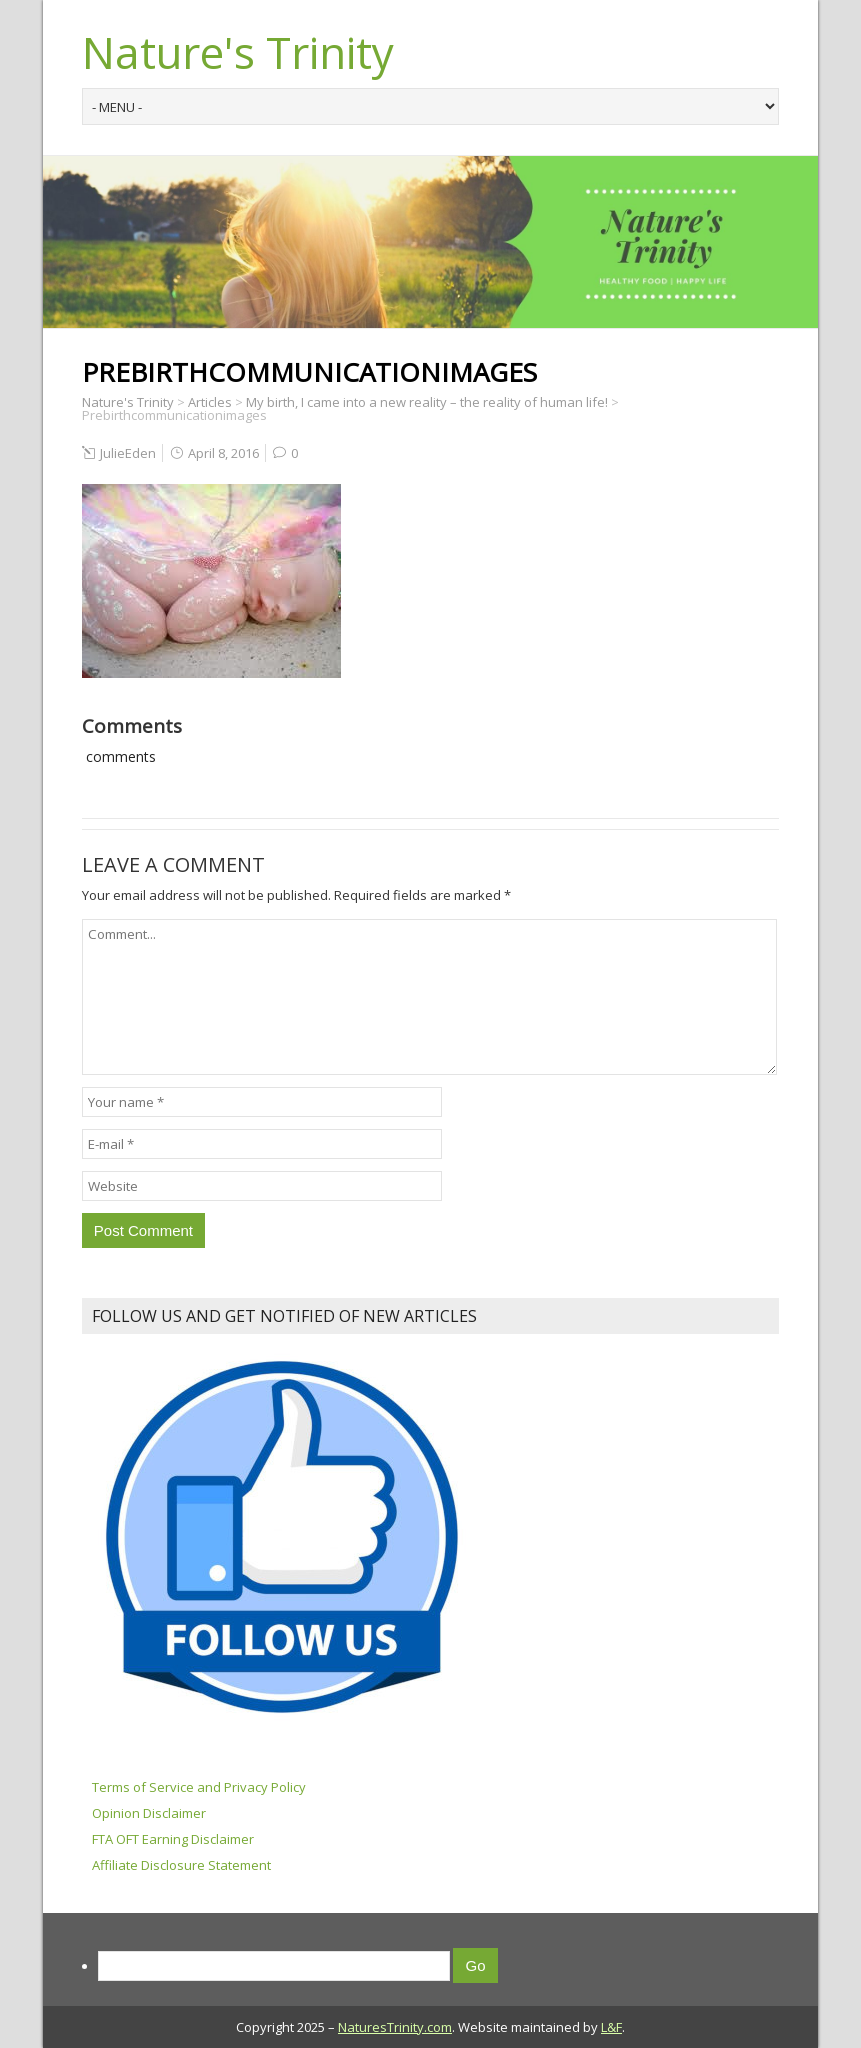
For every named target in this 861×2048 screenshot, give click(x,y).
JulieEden (128, 453)
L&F (611, 2027)
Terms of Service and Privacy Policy (199, 1787)
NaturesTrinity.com (395, 2027)
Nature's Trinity (238, 52)
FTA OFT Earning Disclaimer (173, 1839)
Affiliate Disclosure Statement (181, 1865)
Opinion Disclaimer (149, 1813)
